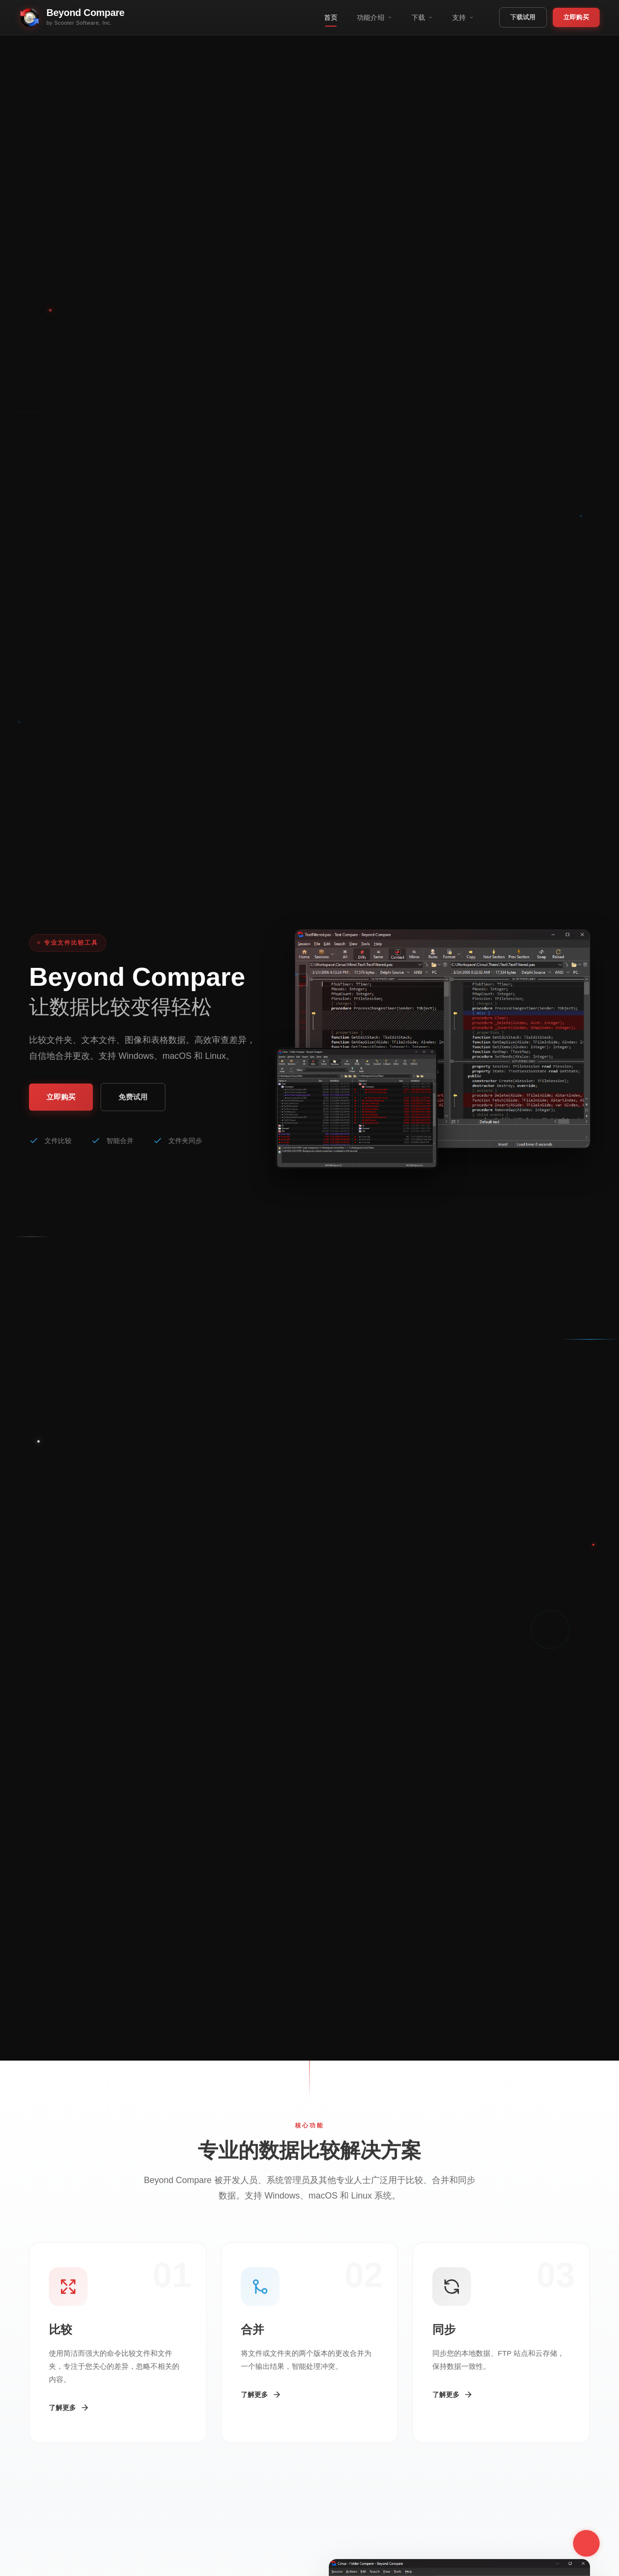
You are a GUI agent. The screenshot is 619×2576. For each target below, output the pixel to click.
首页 (331, 17)
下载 (422, 17)
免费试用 (132, 1097)
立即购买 (576, 17)
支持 (462, 17)
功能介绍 (374, 17)
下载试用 (523, 17)
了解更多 (69, 2407)
